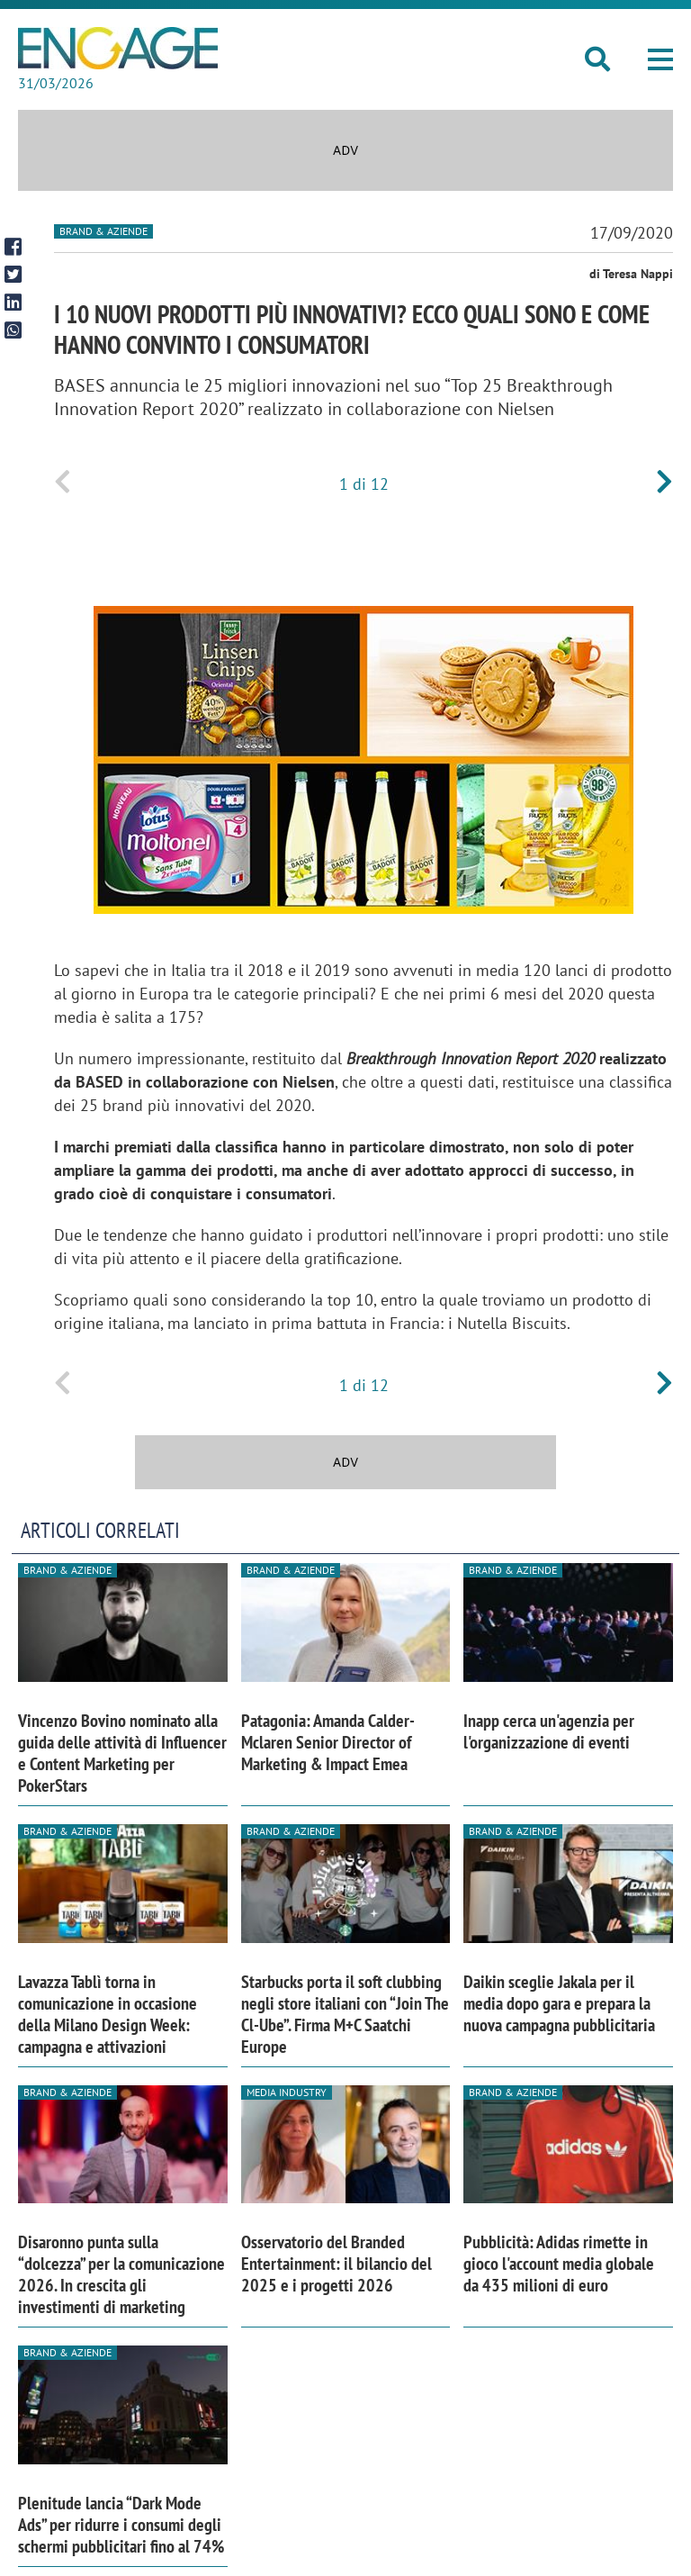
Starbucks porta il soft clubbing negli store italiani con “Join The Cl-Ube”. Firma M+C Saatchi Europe (345, 2014)
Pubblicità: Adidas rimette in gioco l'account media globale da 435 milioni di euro (558, 2263)
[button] (660, 59)
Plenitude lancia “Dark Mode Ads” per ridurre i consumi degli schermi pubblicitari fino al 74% (121, 2524)
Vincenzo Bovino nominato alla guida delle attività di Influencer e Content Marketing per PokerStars (122, 1753)
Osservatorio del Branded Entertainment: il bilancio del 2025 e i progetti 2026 (336, 2263)
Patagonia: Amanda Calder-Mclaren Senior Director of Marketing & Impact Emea (328, 1742)
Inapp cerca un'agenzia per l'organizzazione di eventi (548, 1731)
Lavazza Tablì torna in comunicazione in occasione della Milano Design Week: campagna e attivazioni (107, 2014)
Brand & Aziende (103, 231)
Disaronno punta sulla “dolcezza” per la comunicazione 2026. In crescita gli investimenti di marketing (121, 2274)
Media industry (287, 2092)
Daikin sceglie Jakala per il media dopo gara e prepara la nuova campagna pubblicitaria (559, 2003)
